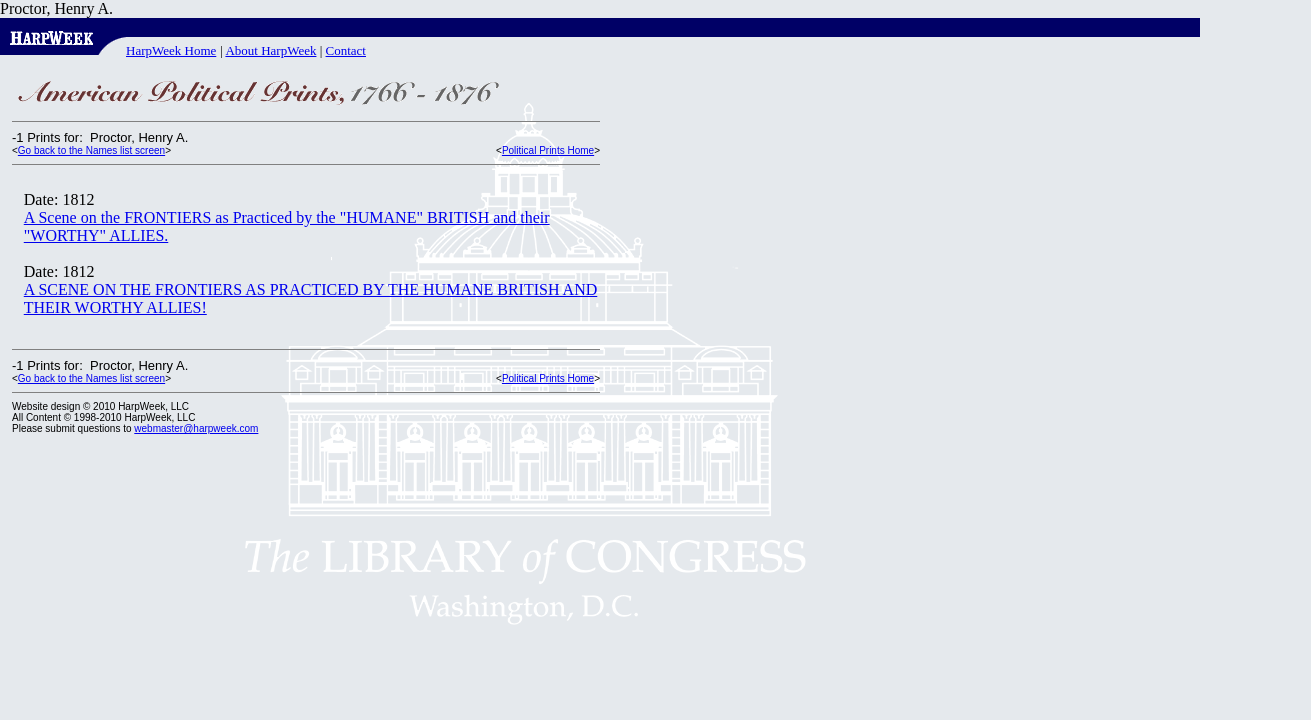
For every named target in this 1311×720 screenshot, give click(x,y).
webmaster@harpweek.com (196, 428)
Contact (346, 50)
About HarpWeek (270, 50)
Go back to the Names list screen (91, 150)
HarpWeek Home (171, 50)
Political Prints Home (548, 150)
